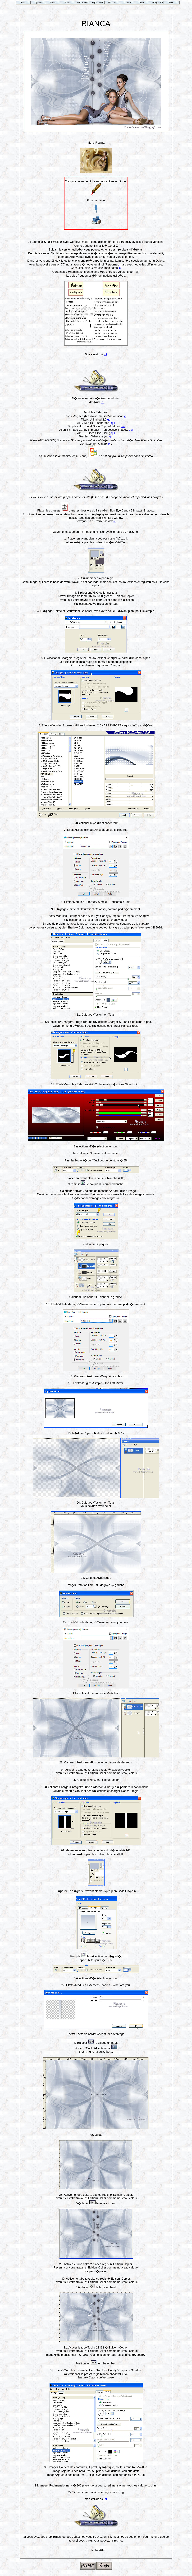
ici (120, 268)
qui (109, 419)
